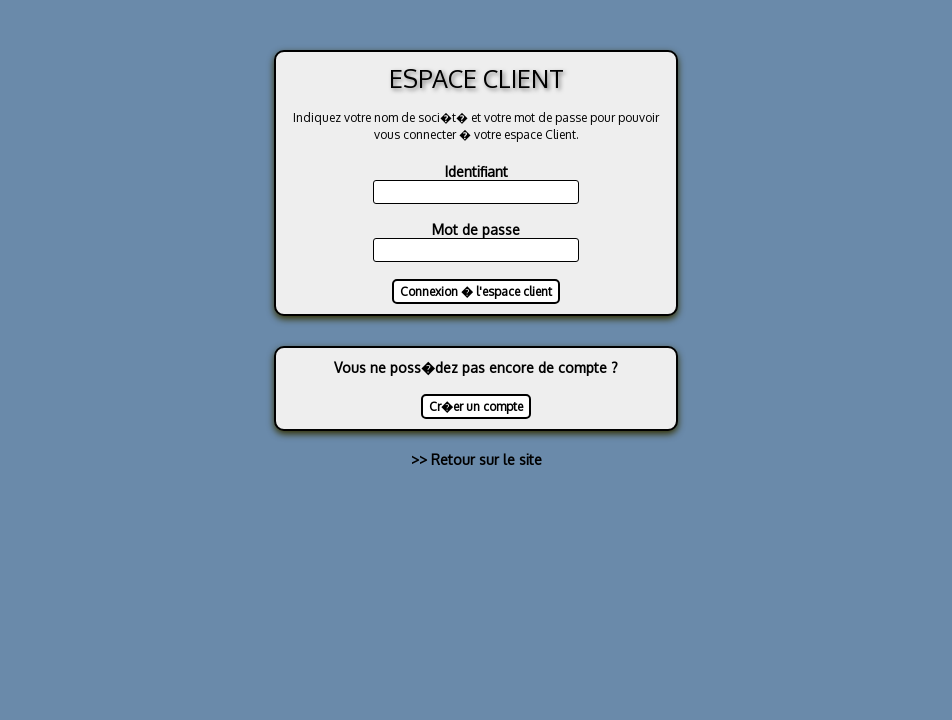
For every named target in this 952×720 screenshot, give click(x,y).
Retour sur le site (486, 459)
